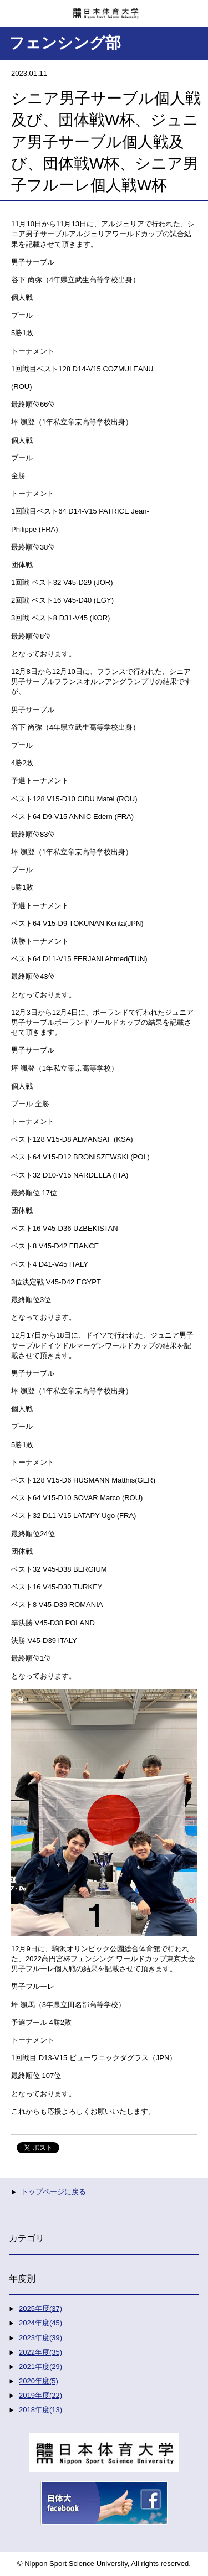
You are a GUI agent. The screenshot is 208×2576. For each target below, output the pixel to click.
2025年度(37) (40, 2308)
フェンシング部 (65, 42)
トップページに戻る (53, 2192)
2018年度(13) (40, 2410)
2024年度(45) (40, 2323)
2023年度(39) (40, 2338)
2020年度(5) (38, 2381)
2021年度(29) (40, 2366)
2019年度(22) (40, 2395)
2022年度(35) (40, 2352)
